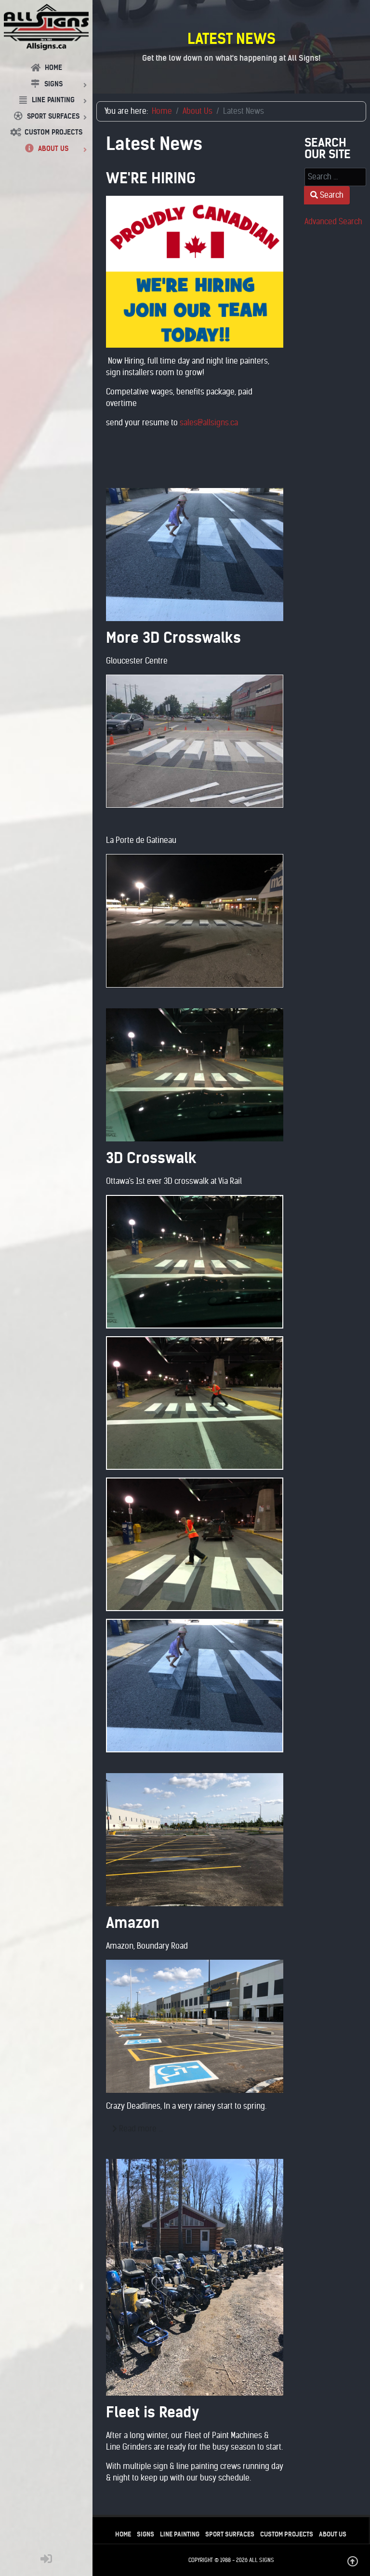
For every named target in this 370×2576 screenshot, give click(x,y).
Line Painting (179, 2534)
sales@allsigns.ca (209, 422)
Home (123, 2534)
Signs (145, 2534)
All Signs (261, 2560)
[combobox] (335, 177)
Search (327, 195)
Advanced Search (333, 221)
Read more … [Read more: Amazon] (137, 2128)
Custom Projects (286, 2534)
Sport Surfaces (229, 2534)
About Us (332, 2534)
